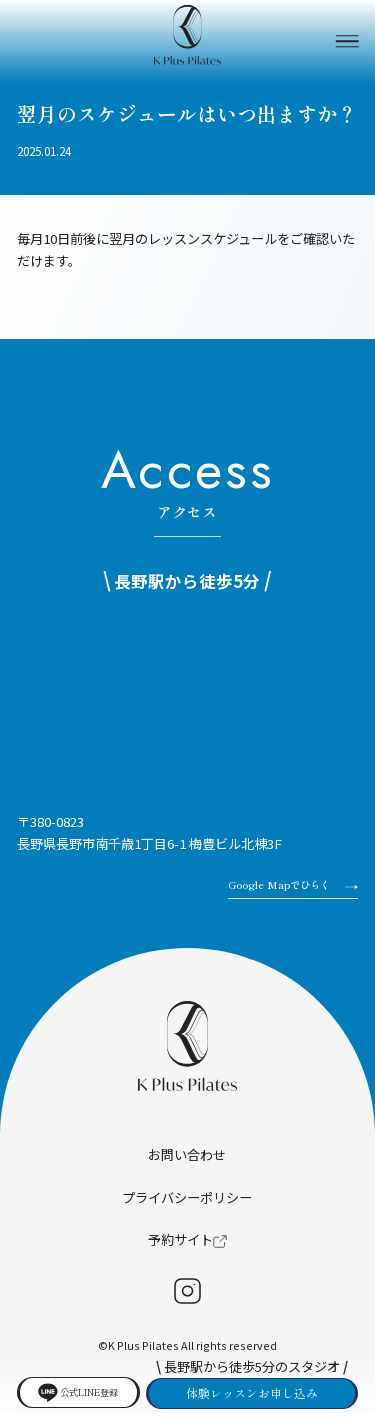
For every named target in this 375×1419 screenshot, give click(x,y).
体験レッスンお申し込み (252, 1389)
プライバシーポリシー (187, 1208)
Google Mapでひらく (274, 891)
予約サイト (187, 1250)
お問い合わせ (187, 1165)
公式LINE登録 (75, 1388)
